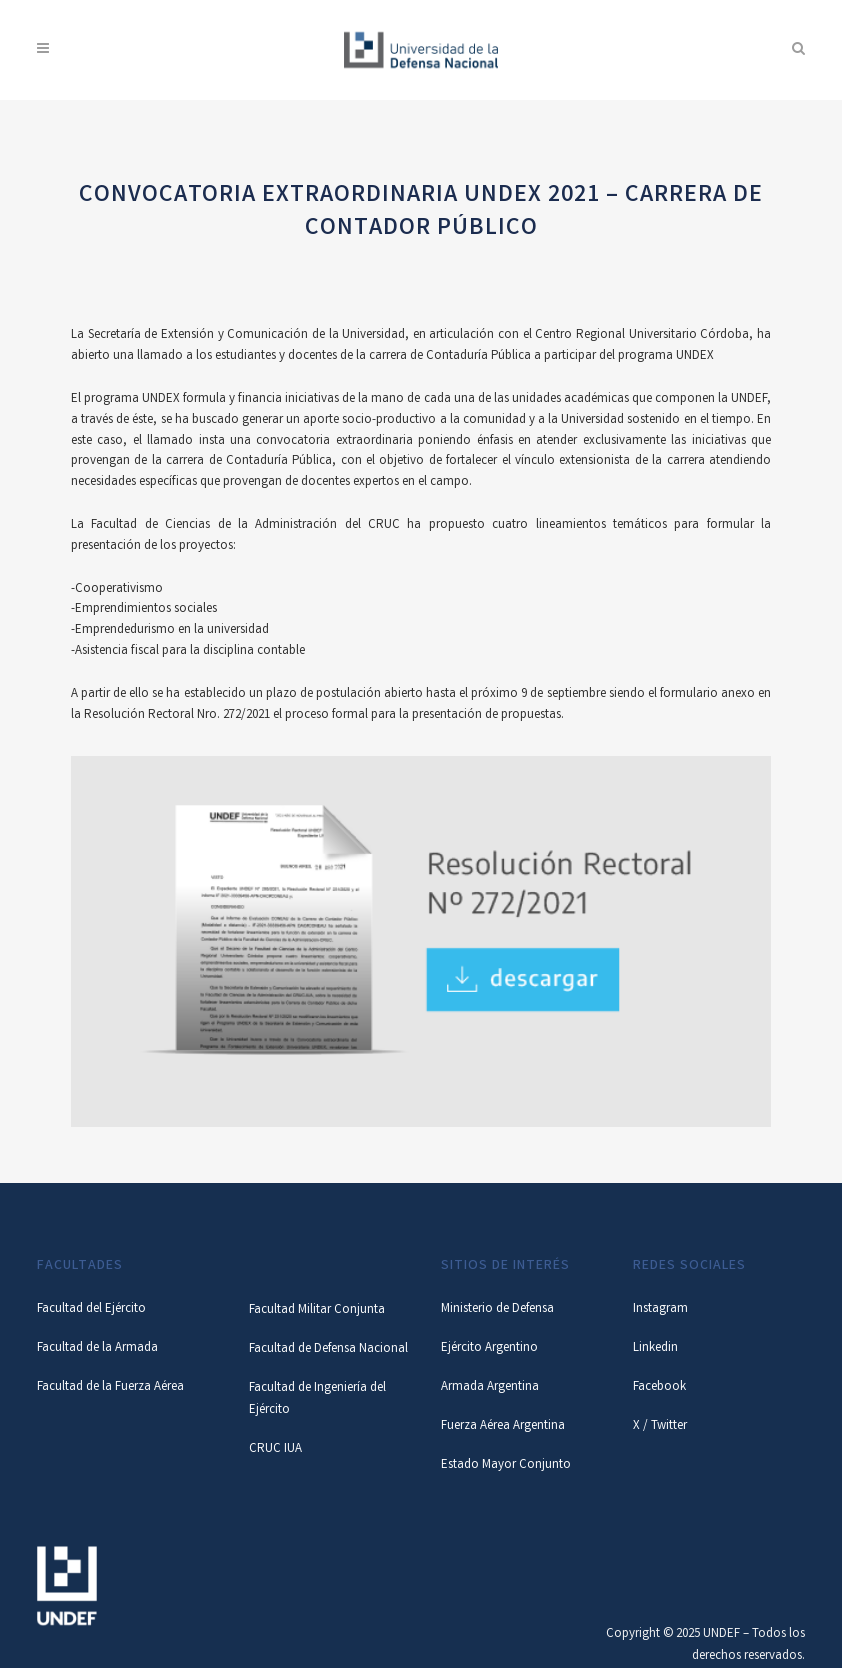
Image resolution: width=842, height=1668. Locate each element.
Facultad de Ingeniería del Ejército (317, 1399)
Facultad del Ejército (91, 1309)
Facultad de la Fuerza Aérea (110, 1387)
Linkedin (655, 1348)
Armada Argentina (490, 1387)
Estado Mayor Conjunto (506, 1465)
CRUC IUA (275, 1449)
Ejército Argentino (489, 1348)
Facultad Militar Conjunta (317, 1310)
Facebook (659, 1387)
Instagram (660, 1309)
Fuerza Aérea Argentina (503, 1426)
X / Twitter (660, 1426)
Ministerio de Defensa (497, 1309)
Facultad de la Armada (97, 1348)
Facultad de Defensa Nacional (328, 1349)
